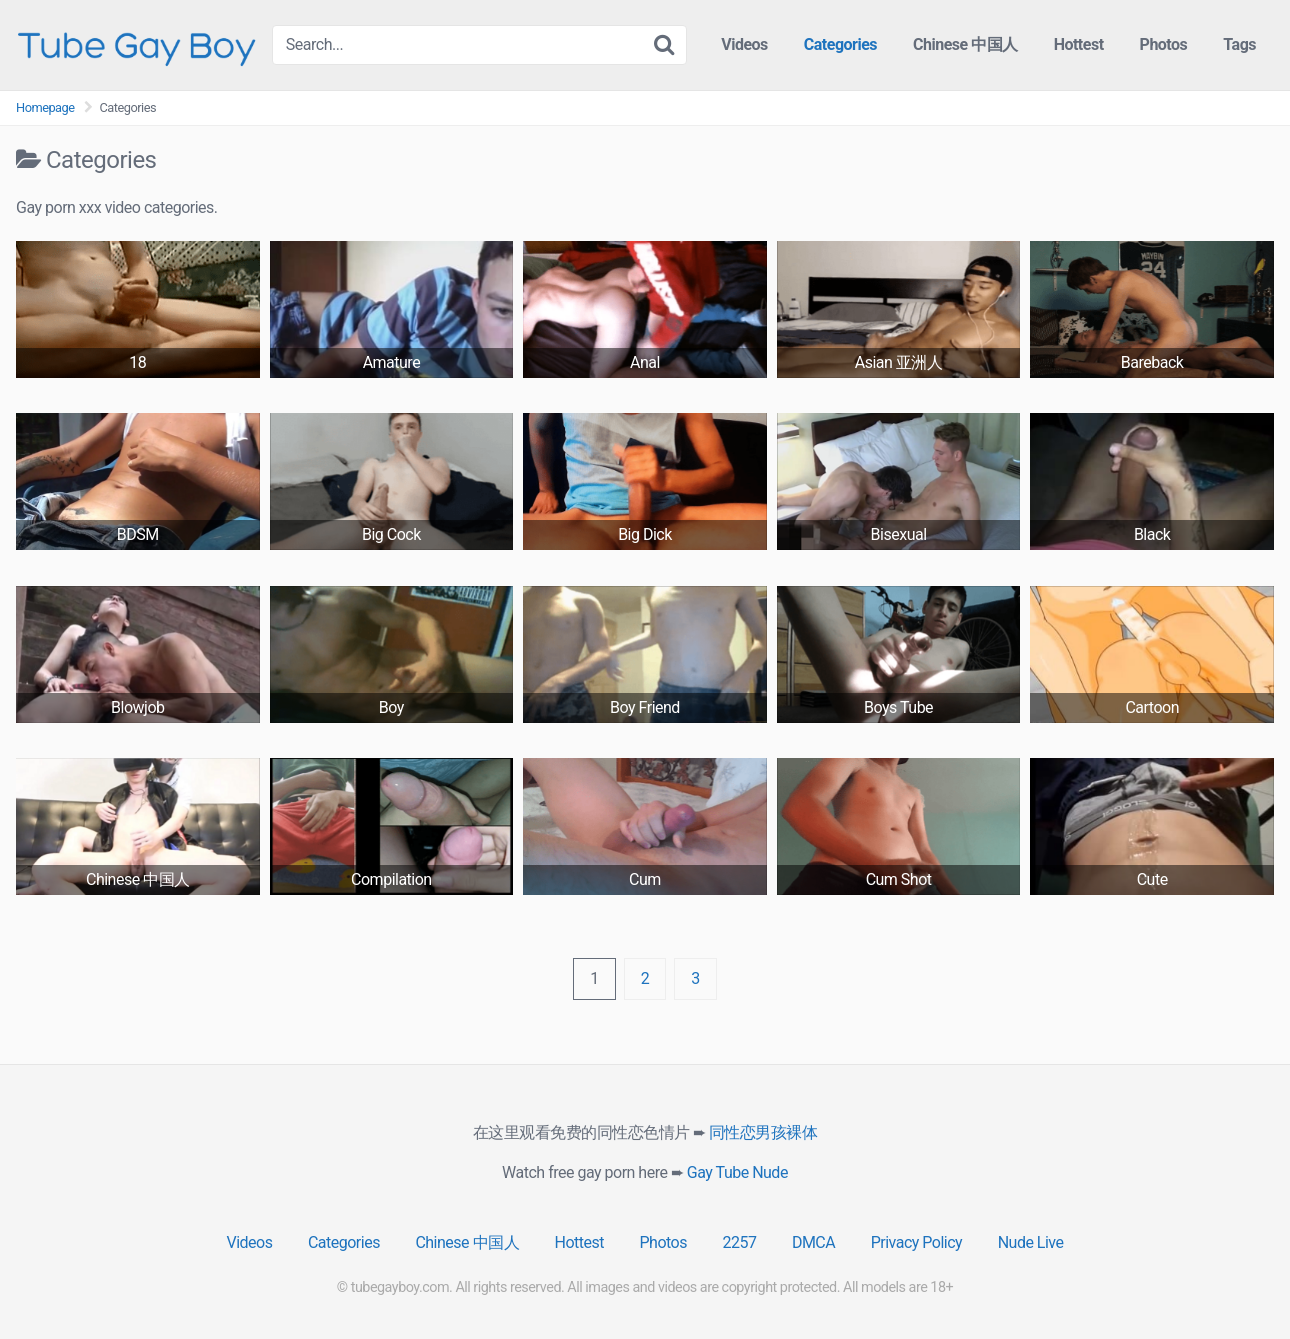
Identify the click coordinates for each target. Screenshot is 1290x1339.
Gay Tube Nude (737, 1172)
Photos (1164, 44)
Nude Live (1031, 1242)
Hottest (1079, 44)
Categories (840, 44)
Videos (744, 44)
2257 (739, 1242)
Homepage (45, 107)
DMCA (813, 1242)
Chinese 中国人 (965, 44)
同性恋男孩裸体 (763, 1132)
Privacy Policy (917, 1242)
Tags (1239, 44)
